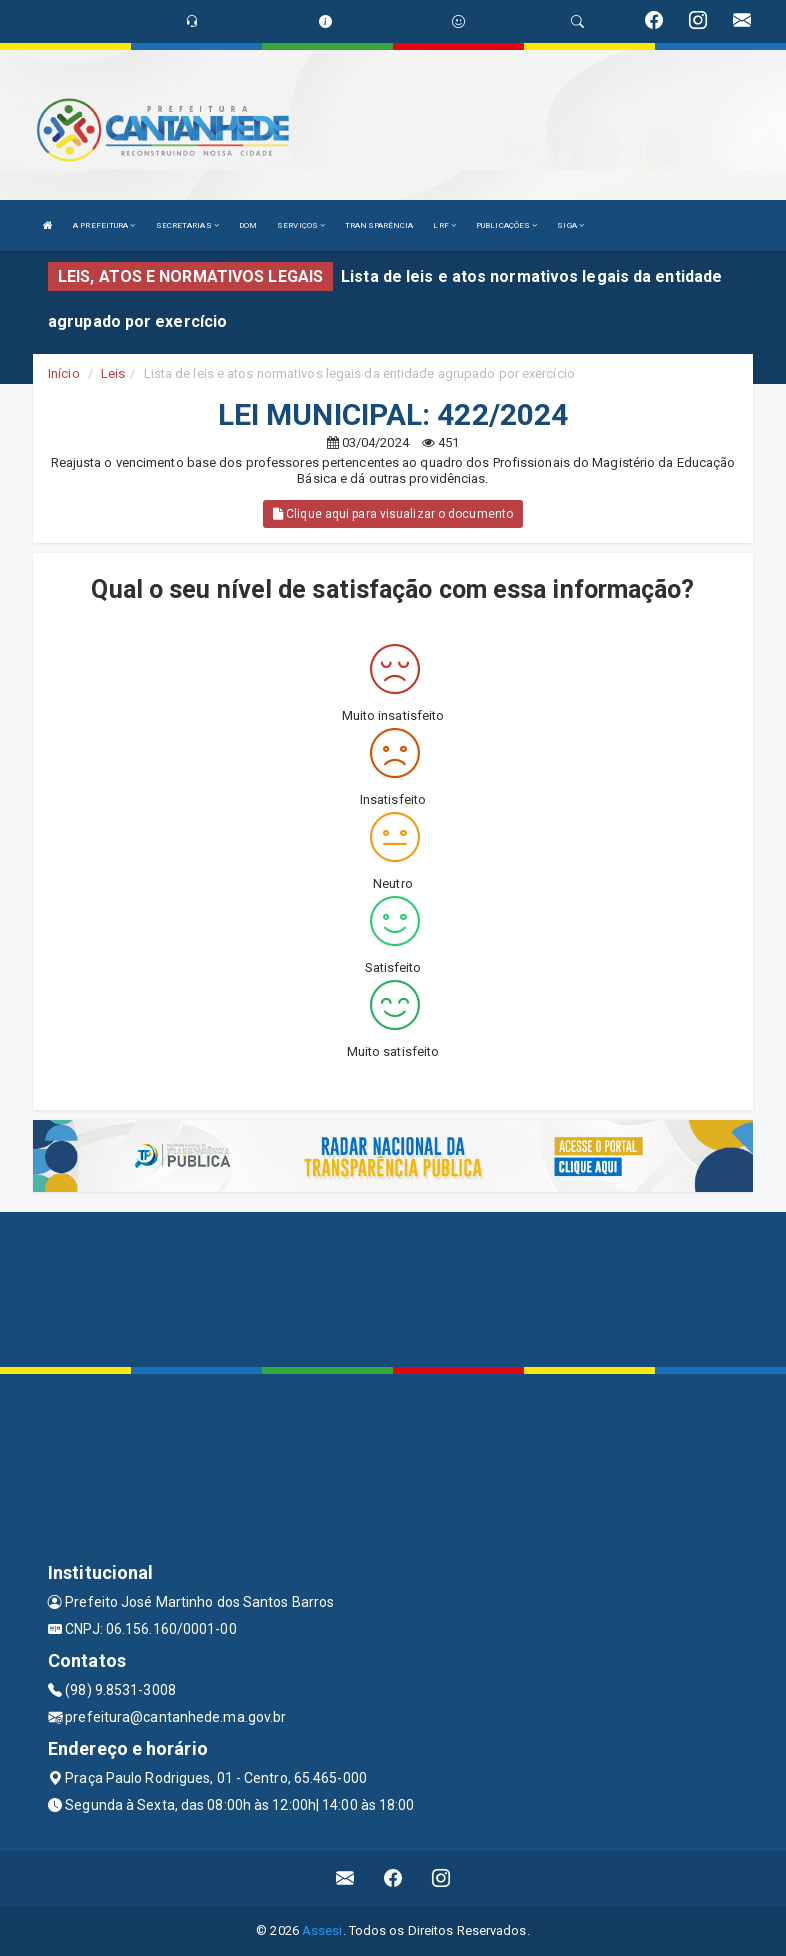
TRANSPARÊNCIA (379, 225)
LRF (444, 225)
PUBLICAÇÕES (506, 225)
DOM (248, 225)
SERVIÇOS (301, 225)
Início (64, 373)
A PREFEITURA (104, 225)
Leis (113, 373)
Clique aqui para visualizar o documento (393, 514)
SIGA (570, 225)
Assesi (322, 1930)
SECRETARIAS (187, 225)
